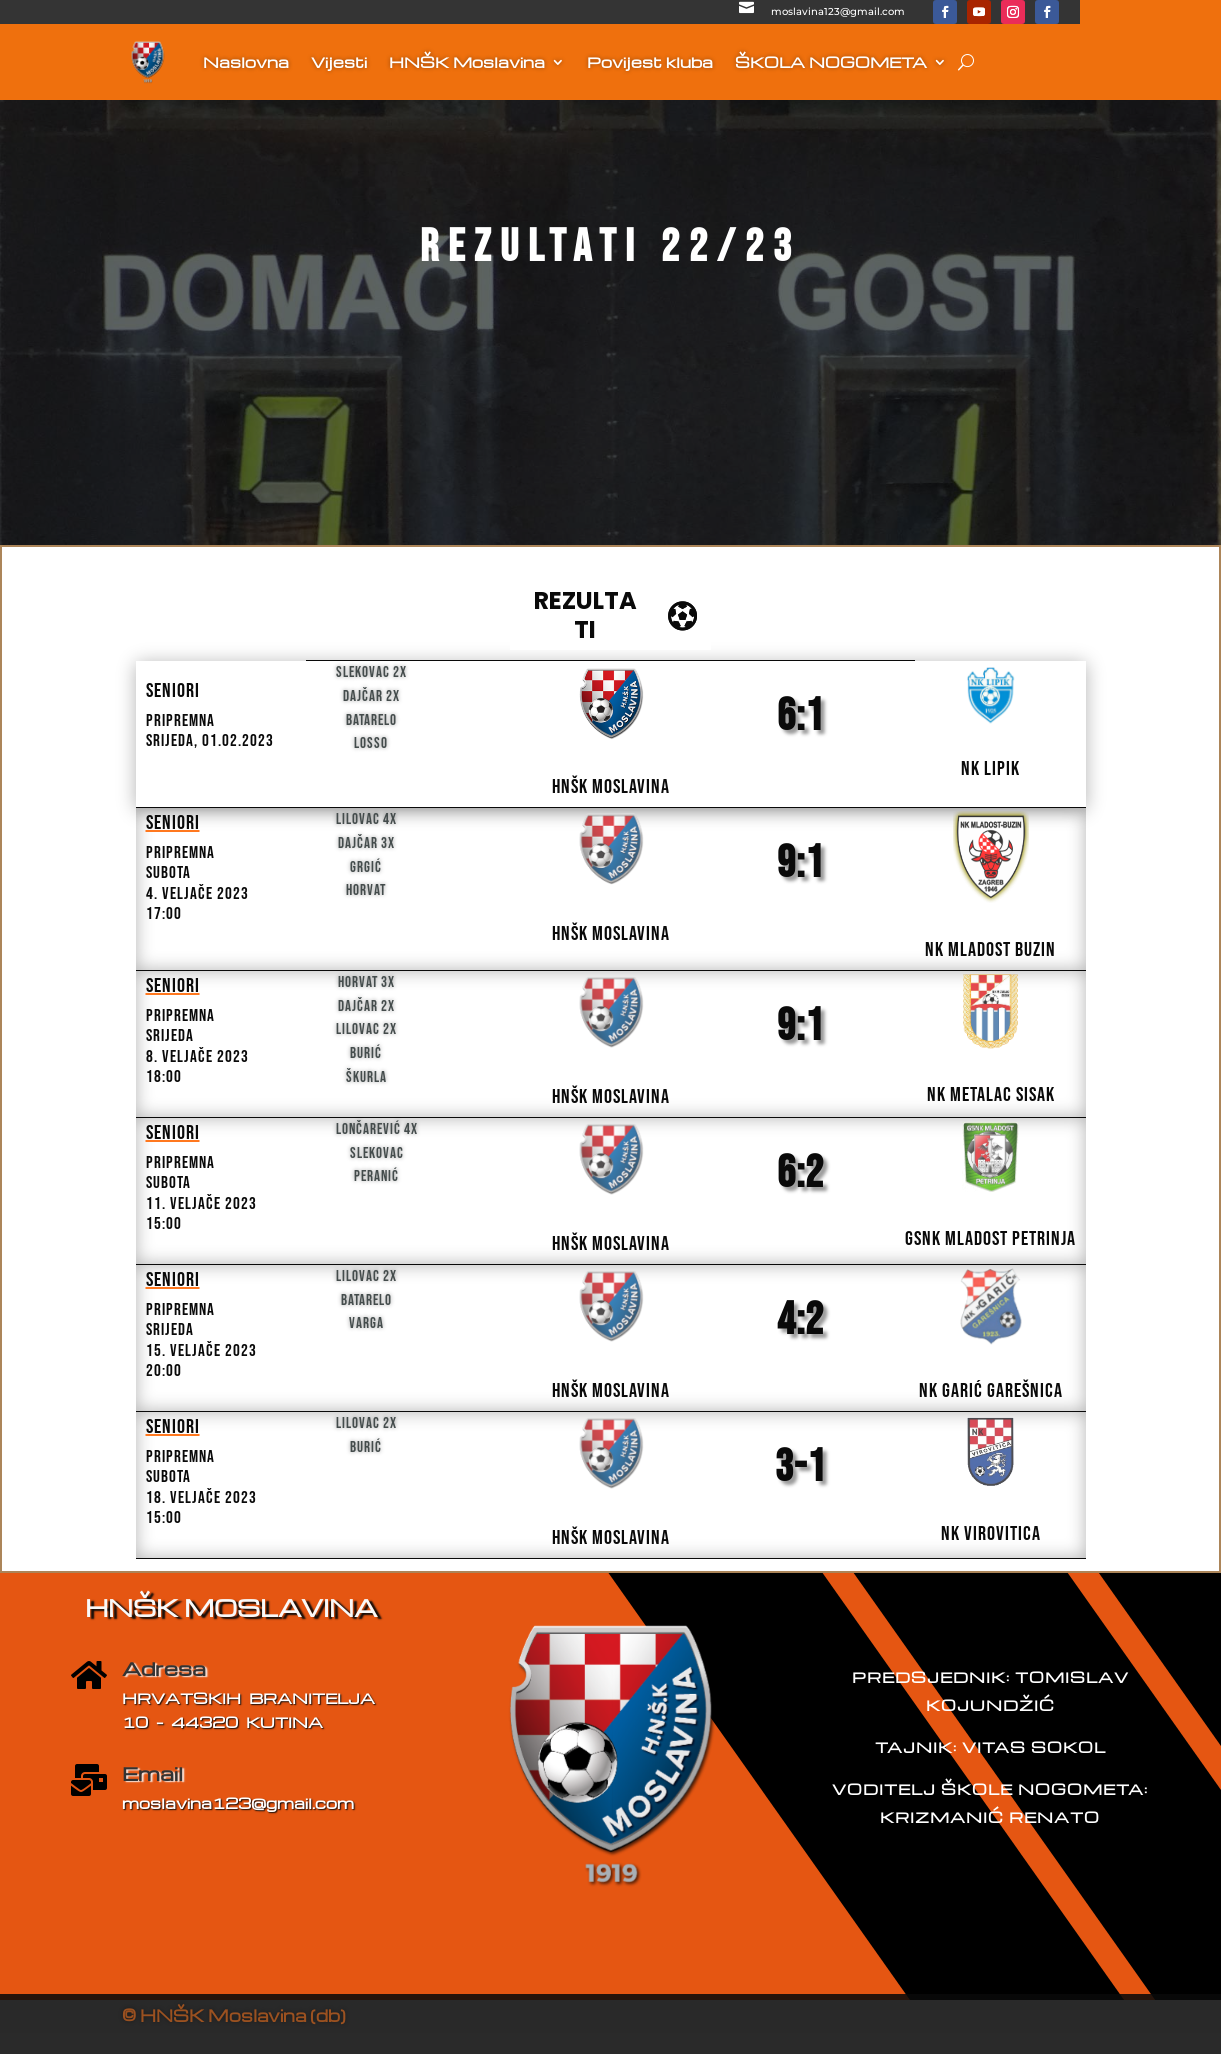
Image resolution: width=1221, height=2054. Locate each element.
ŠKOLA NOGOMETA (831, 62)
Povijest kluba (650, 62)
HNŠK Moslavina (467, 62)
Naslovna (246, 62)
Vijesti (339, 62)
